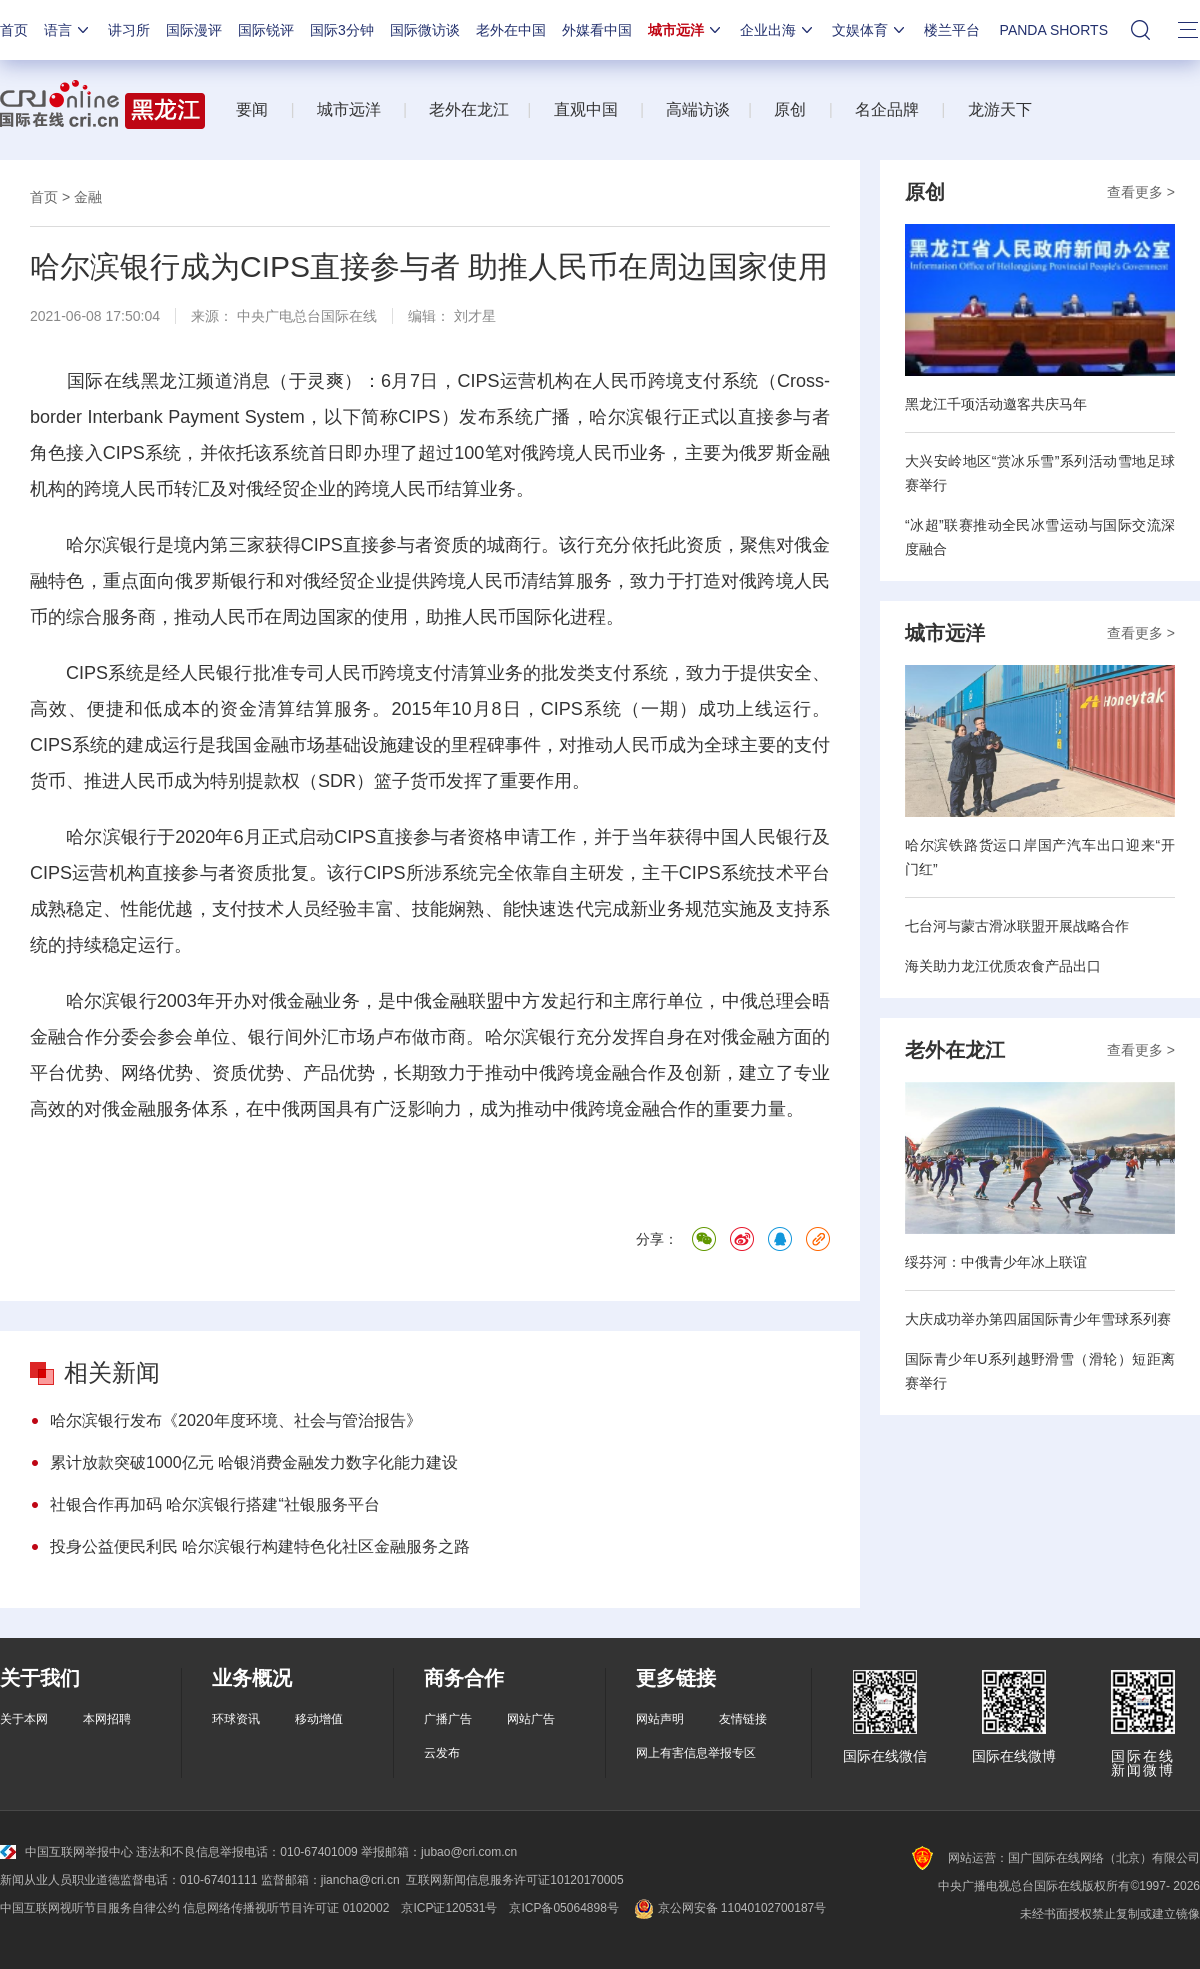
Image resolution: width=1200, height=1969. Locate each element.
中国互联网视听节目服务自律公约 (90, 1908)
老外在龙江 (469, 109)
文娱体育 (870, 30)
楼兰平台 (952, 30)
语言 (68, 30)
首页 (14, 30)
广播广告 (448, 1719)
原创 (790, 109)
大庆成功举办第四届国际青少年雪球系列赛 (1038, 1319)
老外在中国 (511, 30)
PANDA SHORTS (1054, 30)
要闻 (252, 109)
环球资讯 (236, 1719)
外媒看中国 (597, 30)
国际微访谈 (425, 30)
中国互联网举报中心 (66, 1852)
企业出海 (778, 30)
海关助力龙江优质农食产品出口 (1003, 966)
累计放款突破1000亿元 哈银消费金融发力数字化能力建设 (254, 1462)
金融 (88, 197)
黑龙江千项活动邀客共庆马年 (996, 404)
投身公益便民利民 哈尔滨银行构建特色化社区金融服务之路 (260, 1546)
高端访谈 (698, 109)
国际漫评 (194, 30)
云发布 (442, 1753)
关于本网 (24, 1719)
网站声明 (660, 1719)
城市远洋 (686, 30)
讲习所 (129, 30)
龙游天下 (1000, 109)
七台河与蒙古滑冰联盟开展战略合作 (1017, 926)
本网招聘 (107, 1719)
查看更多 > (1141, 192)
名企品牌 (887, 109)
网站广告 (531, 1719)
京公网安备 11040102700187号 (728, 1908)
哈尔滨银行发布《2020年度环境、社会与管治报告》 (236, 1420)
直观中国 (586, 109)
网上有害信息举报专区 (696, 1753)
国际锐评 (266, 30)
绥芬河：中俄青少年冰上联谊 (996, 1262)
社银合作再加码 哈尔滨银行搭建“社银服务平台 (215, 1504)
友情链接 (743, 1719)
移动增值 (319, 1719)
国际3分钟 (342, 30)
